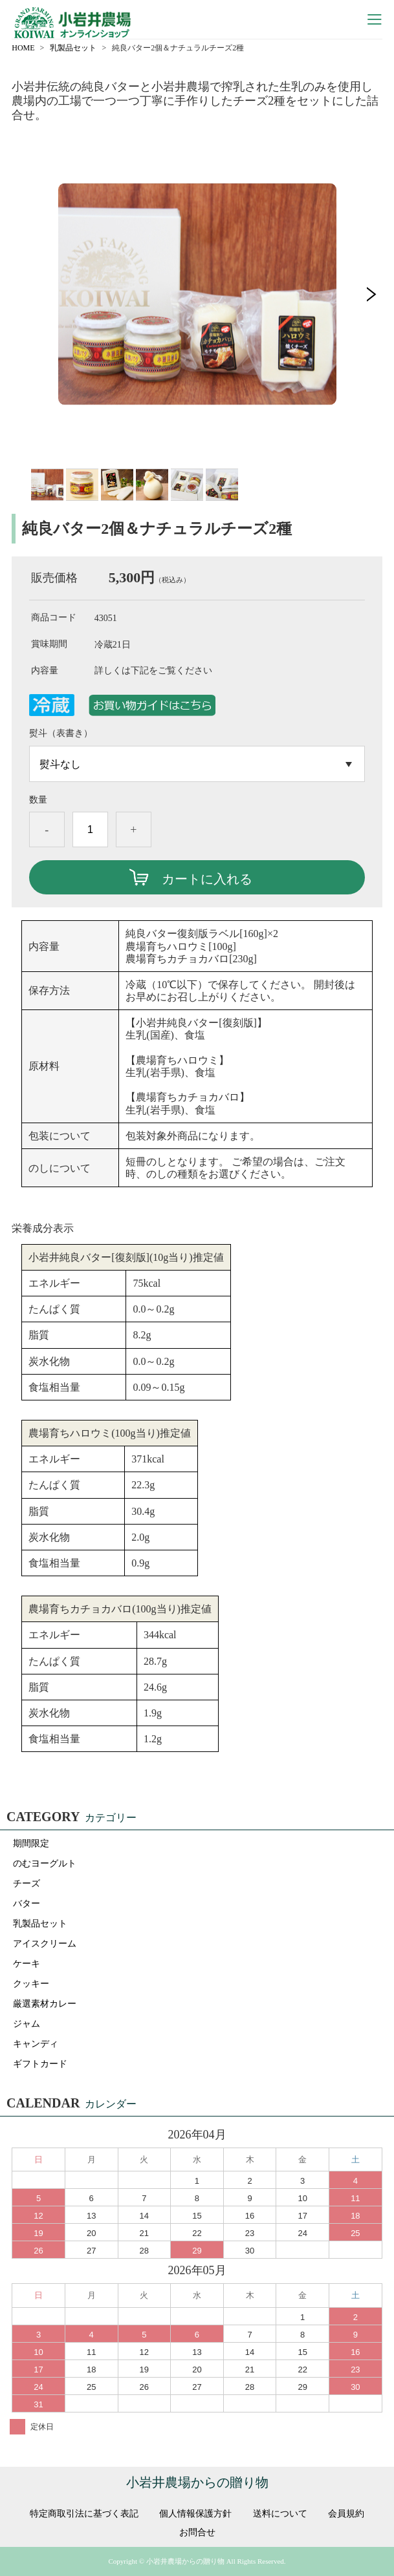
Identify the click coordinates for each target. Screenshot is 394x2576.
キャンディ (35, 2044)
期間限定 (31, 1843)
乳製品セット (73, 47)
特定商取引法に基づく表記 (84, 2513)
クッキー (31, 1984)
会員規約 (346, 2513)
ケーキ (26, 1964)
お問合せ (197, 2532)
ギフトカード (40, 2064)
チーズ (26, 1883)
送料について (280, 2513)
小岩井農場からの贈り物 (197, 2482)
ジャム (26, 2024)
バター (26, 1903)
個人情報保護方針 (195, 2513)
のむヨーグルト (44, 1863)
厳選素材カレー (44, 2004)
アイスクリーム (44, 1943)
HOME (23, 47)
